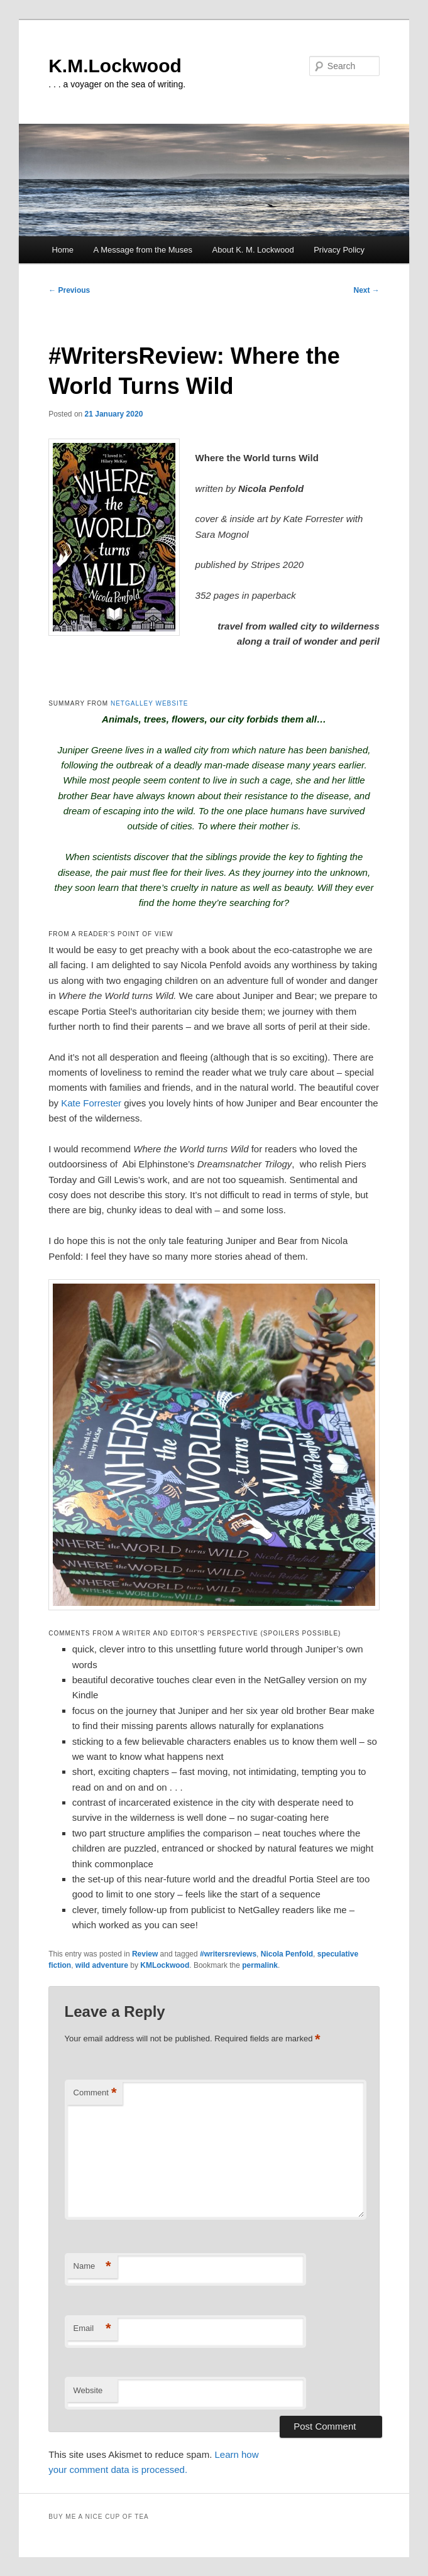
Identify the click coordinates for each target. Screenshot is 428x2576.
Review (145, 1954)
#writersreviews (228, 1954)
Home (63, 249)
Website (88, 2390)
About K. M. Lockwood (253, 249)
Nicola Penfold (287, 1954)
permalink (260, 1965)
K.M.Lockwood (115, 65)
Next (366, 290)
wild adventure (101, 1965)
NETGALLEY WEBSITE (150, 703)
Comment (95, 2093)
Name (92, 2266)
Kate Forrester (91, 1103)
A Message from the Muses (143, 249)
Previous (69, 290)
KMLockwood (164, 1965)
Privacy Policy (339, 249)
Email (92, 2329)
